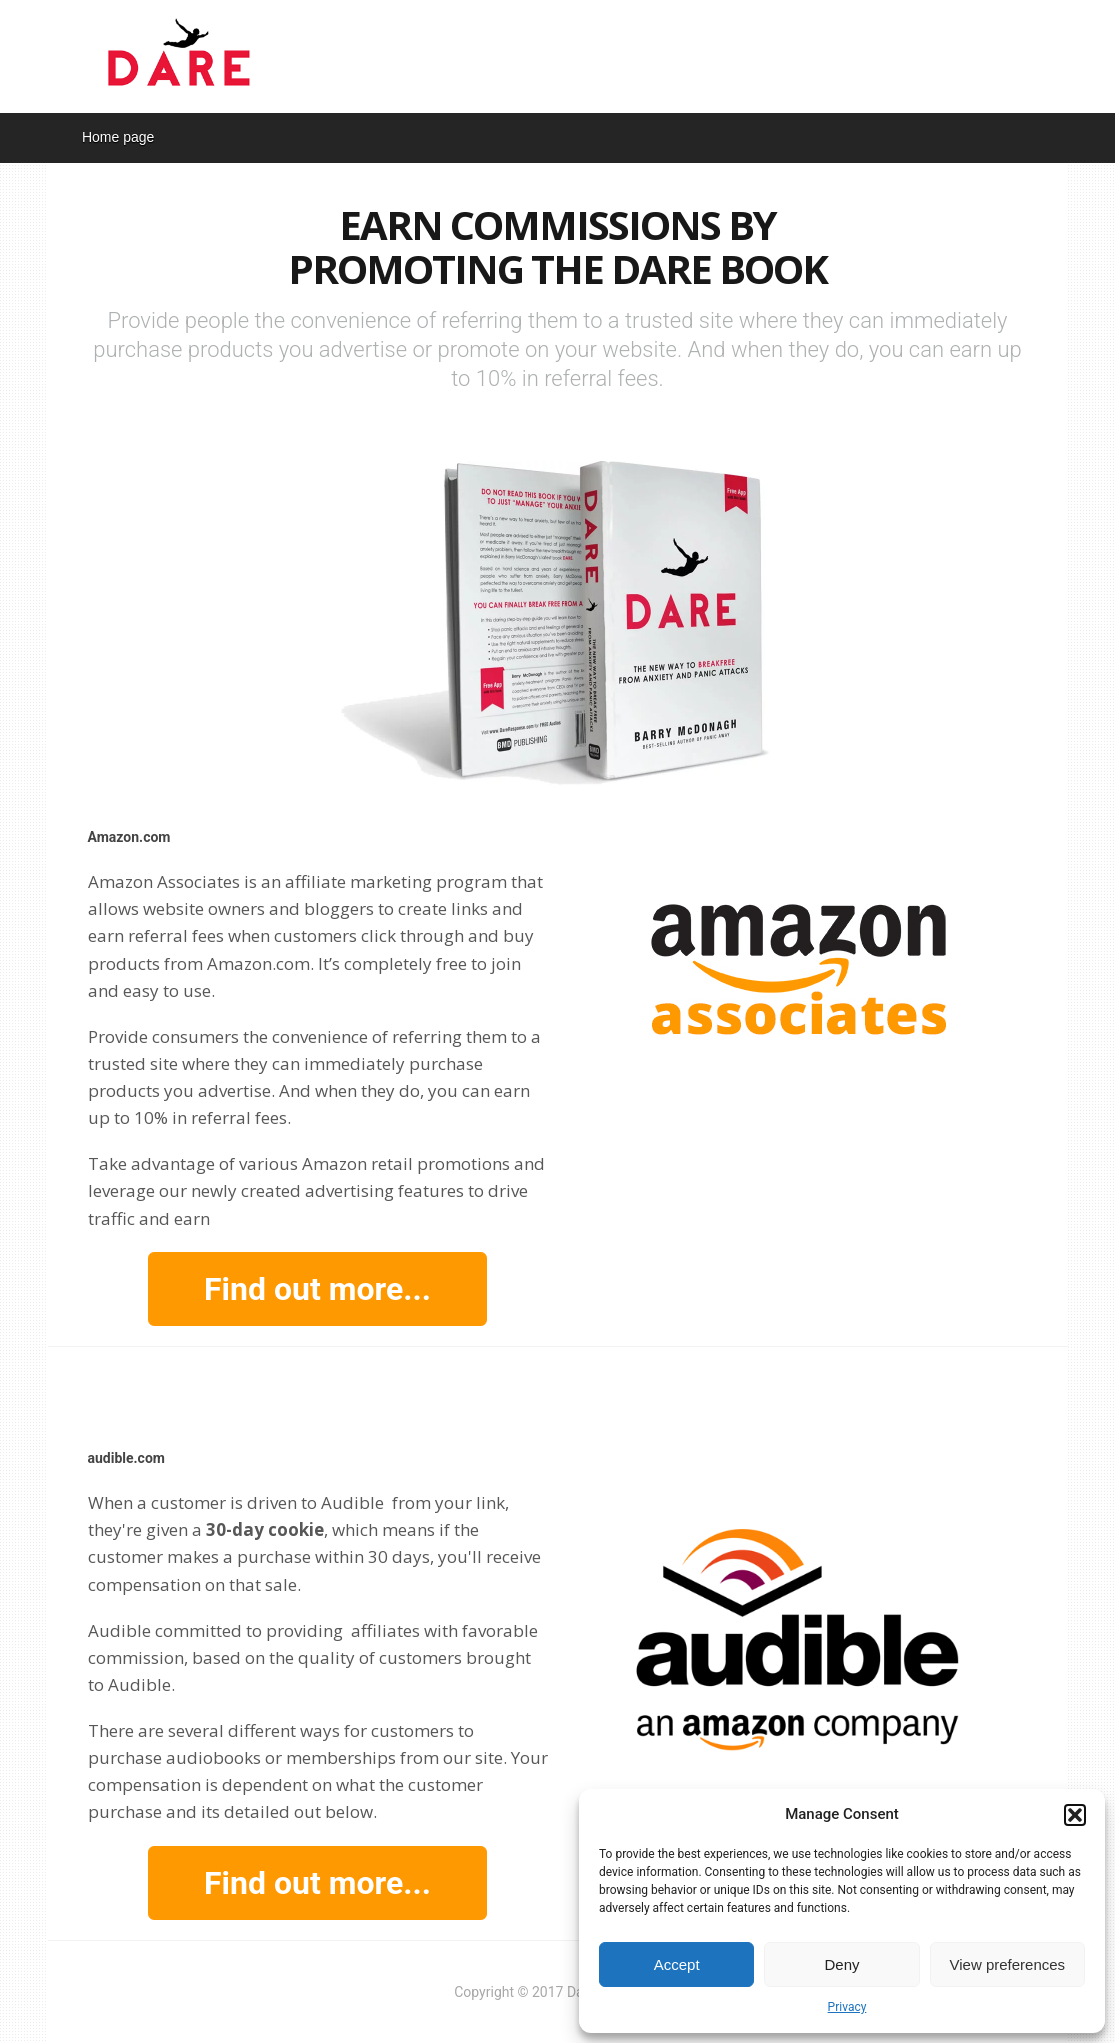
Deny (841, 1964)
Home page (118, 137)
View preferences (1008, 1964)
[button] (1075, 1815)
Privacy (847, 2007)
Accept (677, 1964)
